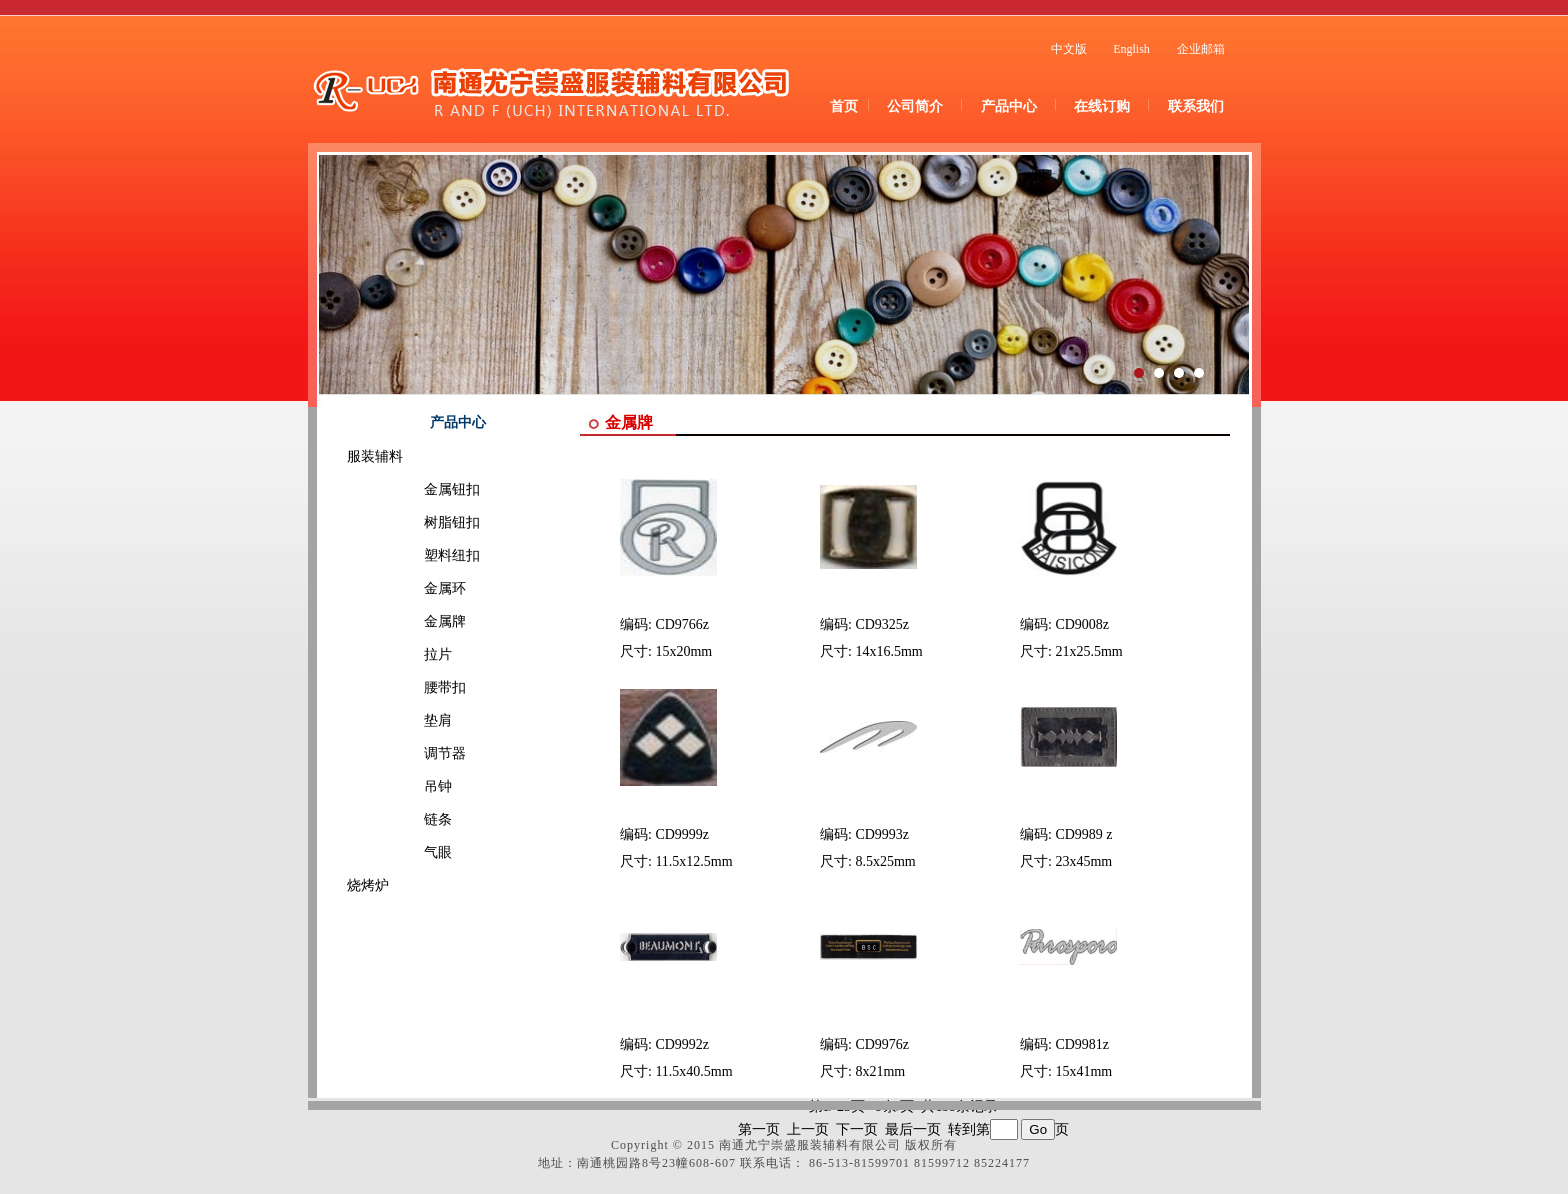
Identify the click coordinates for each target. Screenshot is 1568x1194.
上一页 (808, 1129)
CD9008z (1082, 624)
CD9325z (882, 624)
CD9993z (882, 834)
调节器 (417, 753)
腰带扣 (417, 687)
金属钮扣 (424, 489)
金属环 (417, 588)
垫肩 (410, 720)
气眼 (410, 852)
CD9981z (1082, 1044)
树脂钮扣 (424, 522)
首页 (844, 106)
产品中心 (1009, 106)
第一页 (759, 1129)
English (1131, 49)
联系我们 (1196, 106)
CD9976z (882, 1044)
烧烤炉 (368, 885)
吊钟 (410, 786)
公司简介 (915, 106)
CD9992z (682, 1044)
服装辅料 (375, 456)
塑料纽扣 (424, 555)
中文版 (1069, 49)
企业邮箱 (1201, 49)
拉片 (410, 654)
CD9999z (682, 834)
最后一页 (913, 1129)
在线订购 (1102, 106)
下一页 (857, 1129)
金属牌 (417, 621)
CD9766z (682, 624)
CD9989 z (1083, 834)
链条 (410, 819)
